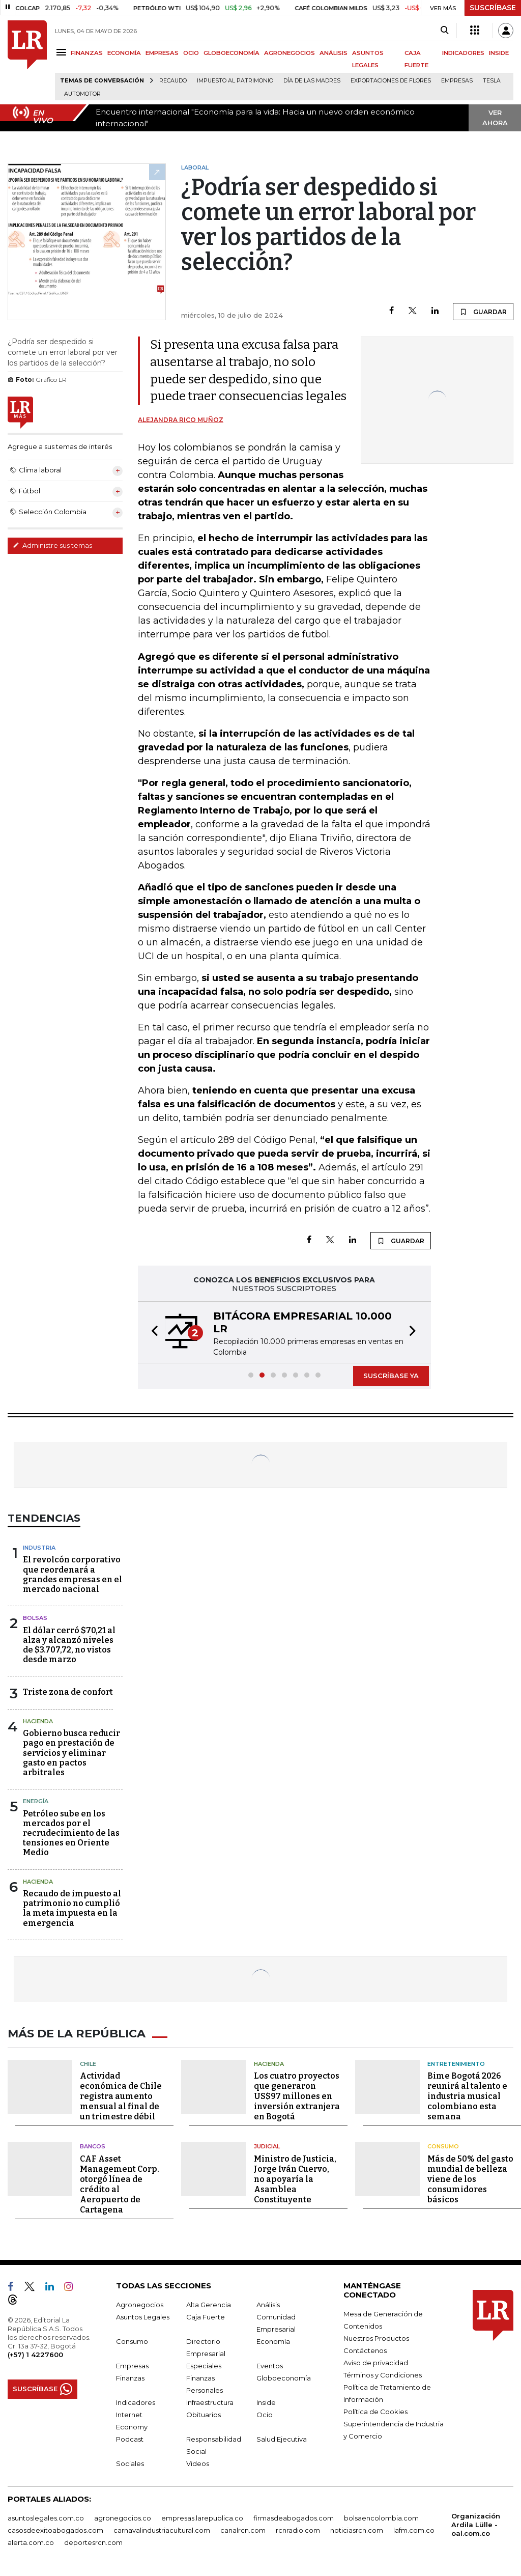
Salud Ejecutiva (281, 2437)
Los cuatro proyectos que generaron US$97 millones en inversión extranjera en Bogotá (297, 2094)
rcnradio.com (298, 2529)
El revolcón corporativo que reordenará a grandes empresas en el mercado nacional (72, 1574)
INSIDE (499, 53)
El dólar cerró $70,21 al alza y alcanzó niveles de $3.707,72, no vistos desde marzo (69, 1645)
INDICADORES (463, 53)
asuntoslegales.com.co (46, 2516)
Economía (273, 2340)
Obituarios (203, 2413)
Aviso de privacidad (375, 2361)
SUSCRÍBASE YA (391, 1375)
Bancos (92, 2144)
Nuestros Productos (376, 2337)
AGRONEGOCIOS (289, 53)
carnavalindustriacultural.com (161, 2529)
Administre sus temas (52, 545)
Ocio (264, 2413)
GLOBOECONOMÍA (231, 53)
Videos (197, 2462)
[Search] (444, 30)
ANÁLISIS (334, 53)
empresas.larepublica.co (202, 2516)
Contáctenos (365, 2349)
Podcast (129, 2437)
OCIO (191, 53)
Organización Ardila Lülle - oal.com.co (475, 2523)
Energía (35, 1801)
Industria (39, 1547)
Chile (88, 2062)
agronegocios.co (122, 2516)
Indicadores (135, 2401)
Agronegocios (139, 2303)
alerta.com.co (31, 2541)
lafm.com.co (414, 2529)
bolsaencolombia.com (381, 2516)
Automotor (82, 94)
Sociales (130, 2462)
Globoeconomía (283, 2376)
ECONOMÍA (124, 53)
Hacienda (38, 1721)
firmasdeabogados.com (293, 2516)
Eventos (269, 2364)
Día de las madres (311, 80)
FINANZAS (87, 53)
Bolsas (35, 1617)
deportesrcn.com (93, 2541)
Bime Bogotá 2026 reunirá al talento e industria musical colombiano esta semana (467, 2094)
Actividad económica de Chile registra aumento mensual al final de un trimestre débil (121, 2094)
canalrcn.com (243, 2529)
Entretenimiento (456, 2062)
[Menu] (63, 52)
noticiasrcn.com (356, 2529)
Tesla (492, 80)
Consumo (443, 2144)
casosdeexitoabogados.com (55, 2529)
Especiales (203, 2364)
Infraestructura (210, 2401)
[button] (151, 1332)
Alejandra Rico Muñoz (180, 420)
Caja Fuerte (205, 2315)
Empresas (457, 80)
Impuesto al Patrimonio (235, 80)
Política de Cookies (375, 2410)
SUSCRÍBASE (493, 7)
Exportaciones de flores (391, 80)
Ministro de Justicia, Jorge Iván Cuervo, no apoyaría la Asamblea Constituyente (295, 2177)
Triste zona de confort (68, 1692)
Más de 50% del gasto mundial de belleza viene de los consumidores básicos (470, 2177)
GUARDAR (483, 311)
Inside (266, 2401)
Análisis (268, 2303)
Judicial (267, 2144)
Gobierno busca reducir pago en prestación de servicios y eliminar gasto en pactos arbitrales (71, 1752)
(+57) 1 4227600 (35, 2353)
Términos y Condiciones (382, 2373)
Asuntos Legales (142, 2315)
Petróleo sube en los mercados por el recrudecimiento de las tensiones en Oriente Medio (71, 1833)
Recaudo (173, 80)
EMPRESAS (162, 53)
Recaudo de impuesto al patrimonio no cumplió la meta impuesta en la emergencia (72, 1908)
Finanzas (130, 2376)
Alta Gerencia (208, 2303)
